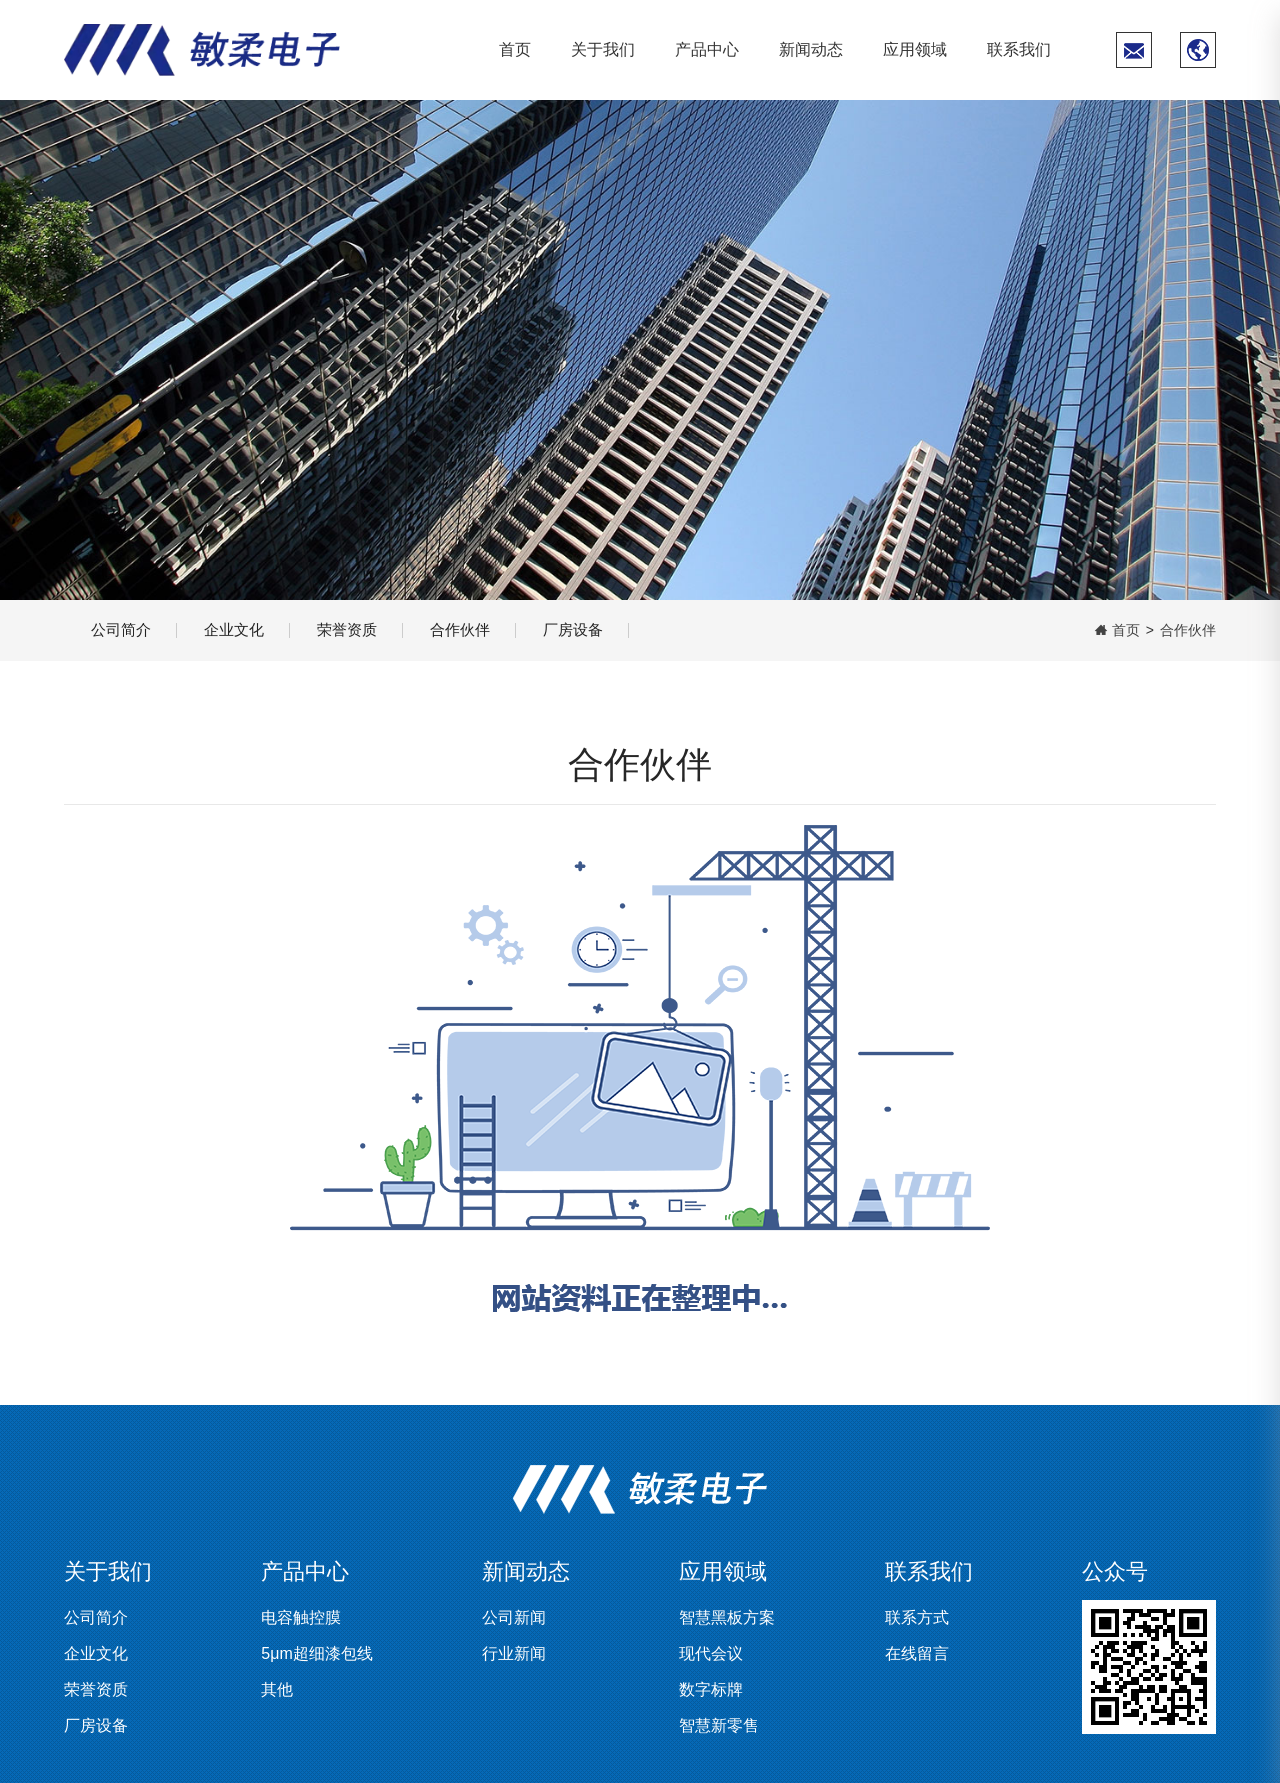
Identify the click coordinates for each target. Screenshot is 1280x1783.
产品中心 (707, 49)
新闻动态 (811, 49)
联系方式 (917, 1617)
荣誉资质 (374, 629)
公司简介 (126, 629)
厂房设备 (622, 629)
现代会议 (711, 1653)
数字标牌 (711, 1689)
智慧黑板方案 (727, 1617)
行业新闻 (514, 1653)
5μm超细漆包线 (316, 1653)
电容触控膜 (301, 1617)
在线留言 (917, 1653)
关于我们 (603, 49)
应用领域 (915, 49)
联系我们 (1019, 49)
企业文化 (250, 629)
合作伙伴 (498, 629)
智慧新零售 (719, 1725)
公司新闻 (514, 1617)
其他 (277, 1689)
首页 (515, 49)
